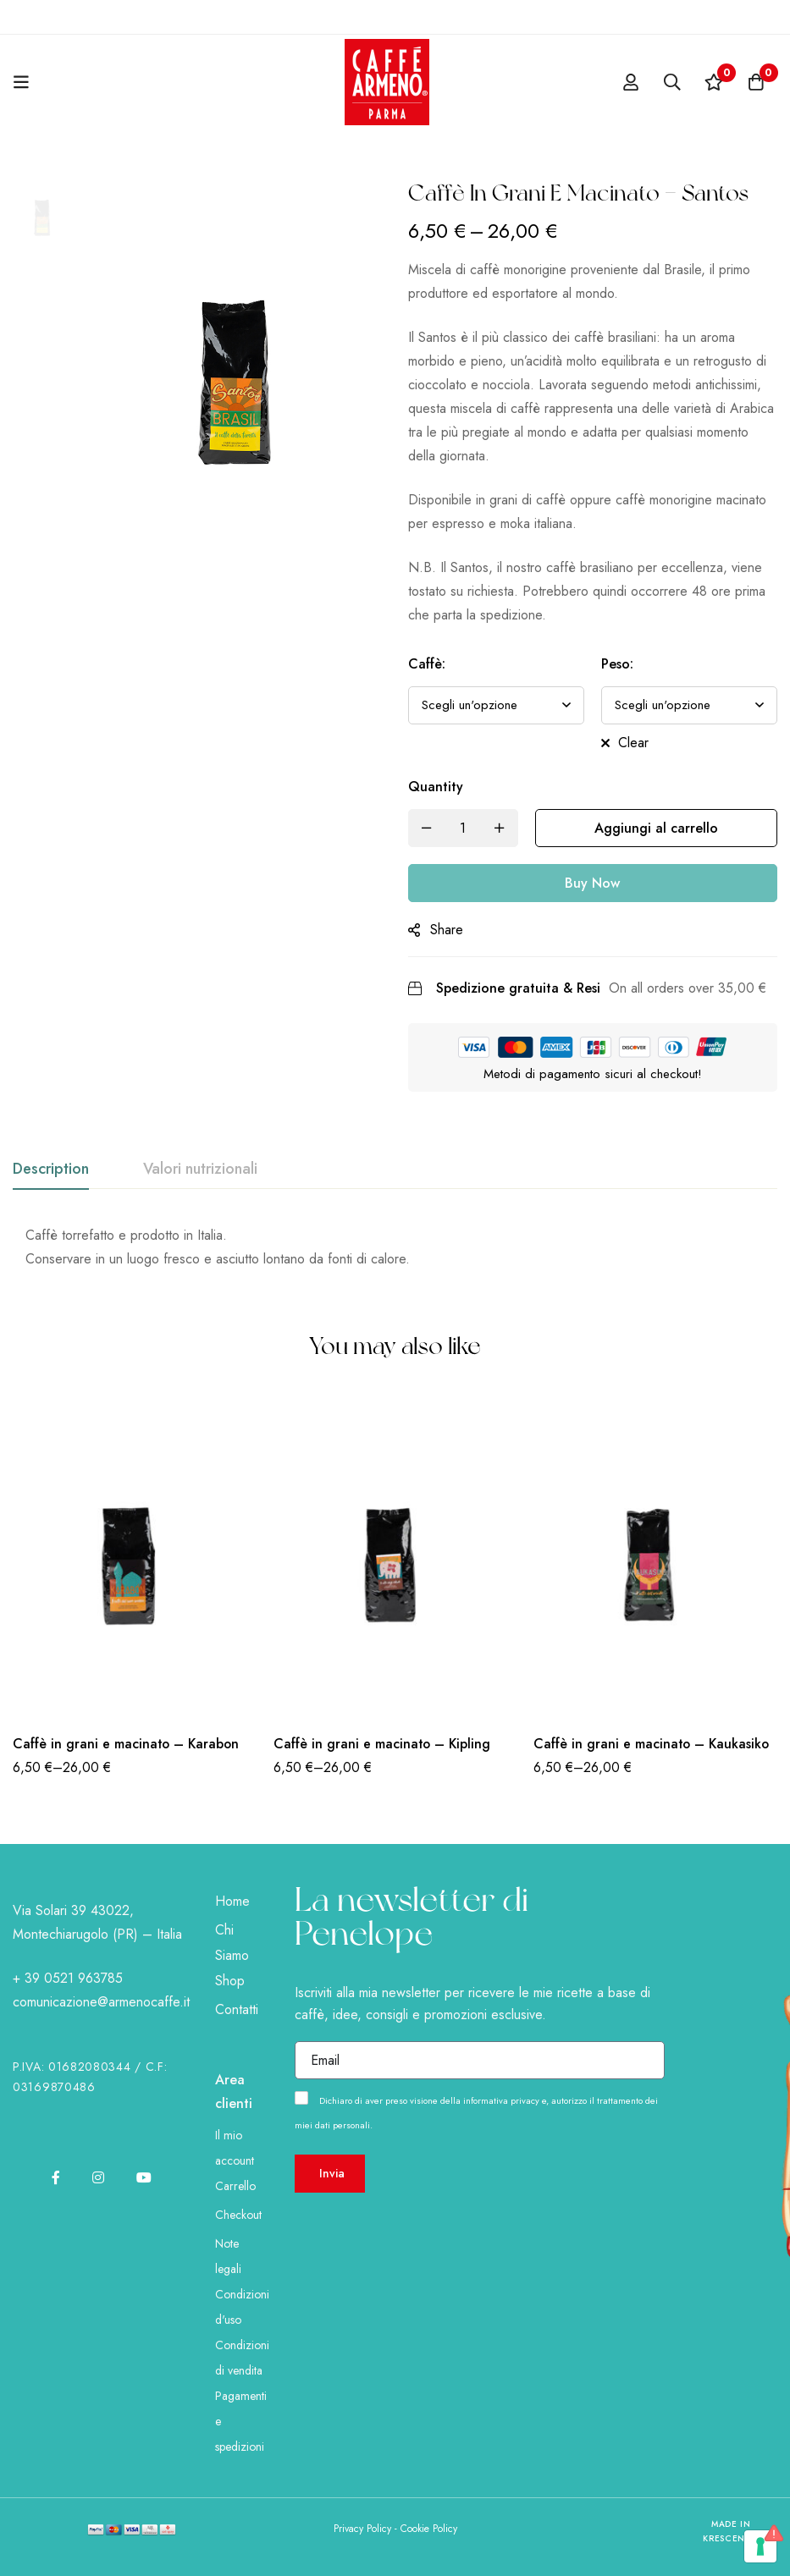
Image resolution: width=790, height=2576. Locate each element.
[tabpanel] (395, 1247)
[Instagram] (98, 2177)
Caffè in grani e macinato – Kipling (383, 1743)
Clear (633, 742)
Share (446, 929)
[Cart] (755, 82)
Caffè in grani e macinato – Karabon (127, 1743)
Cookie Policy (429, 2528)
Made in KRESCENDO (731, 2532)
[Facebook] (56, 2177)
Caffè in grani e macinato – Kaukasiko (652, 1743)
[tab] (51, 1169)
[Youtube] (144, 2177)
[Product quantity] (463, 828)
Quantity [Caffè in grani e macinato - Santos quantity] (435, 786)
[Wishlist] (713, 82)
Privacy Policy (362, 2528)
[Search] (670, 82)
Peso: (617, 664)
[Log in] (628, 82)
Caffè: (426, 664)
